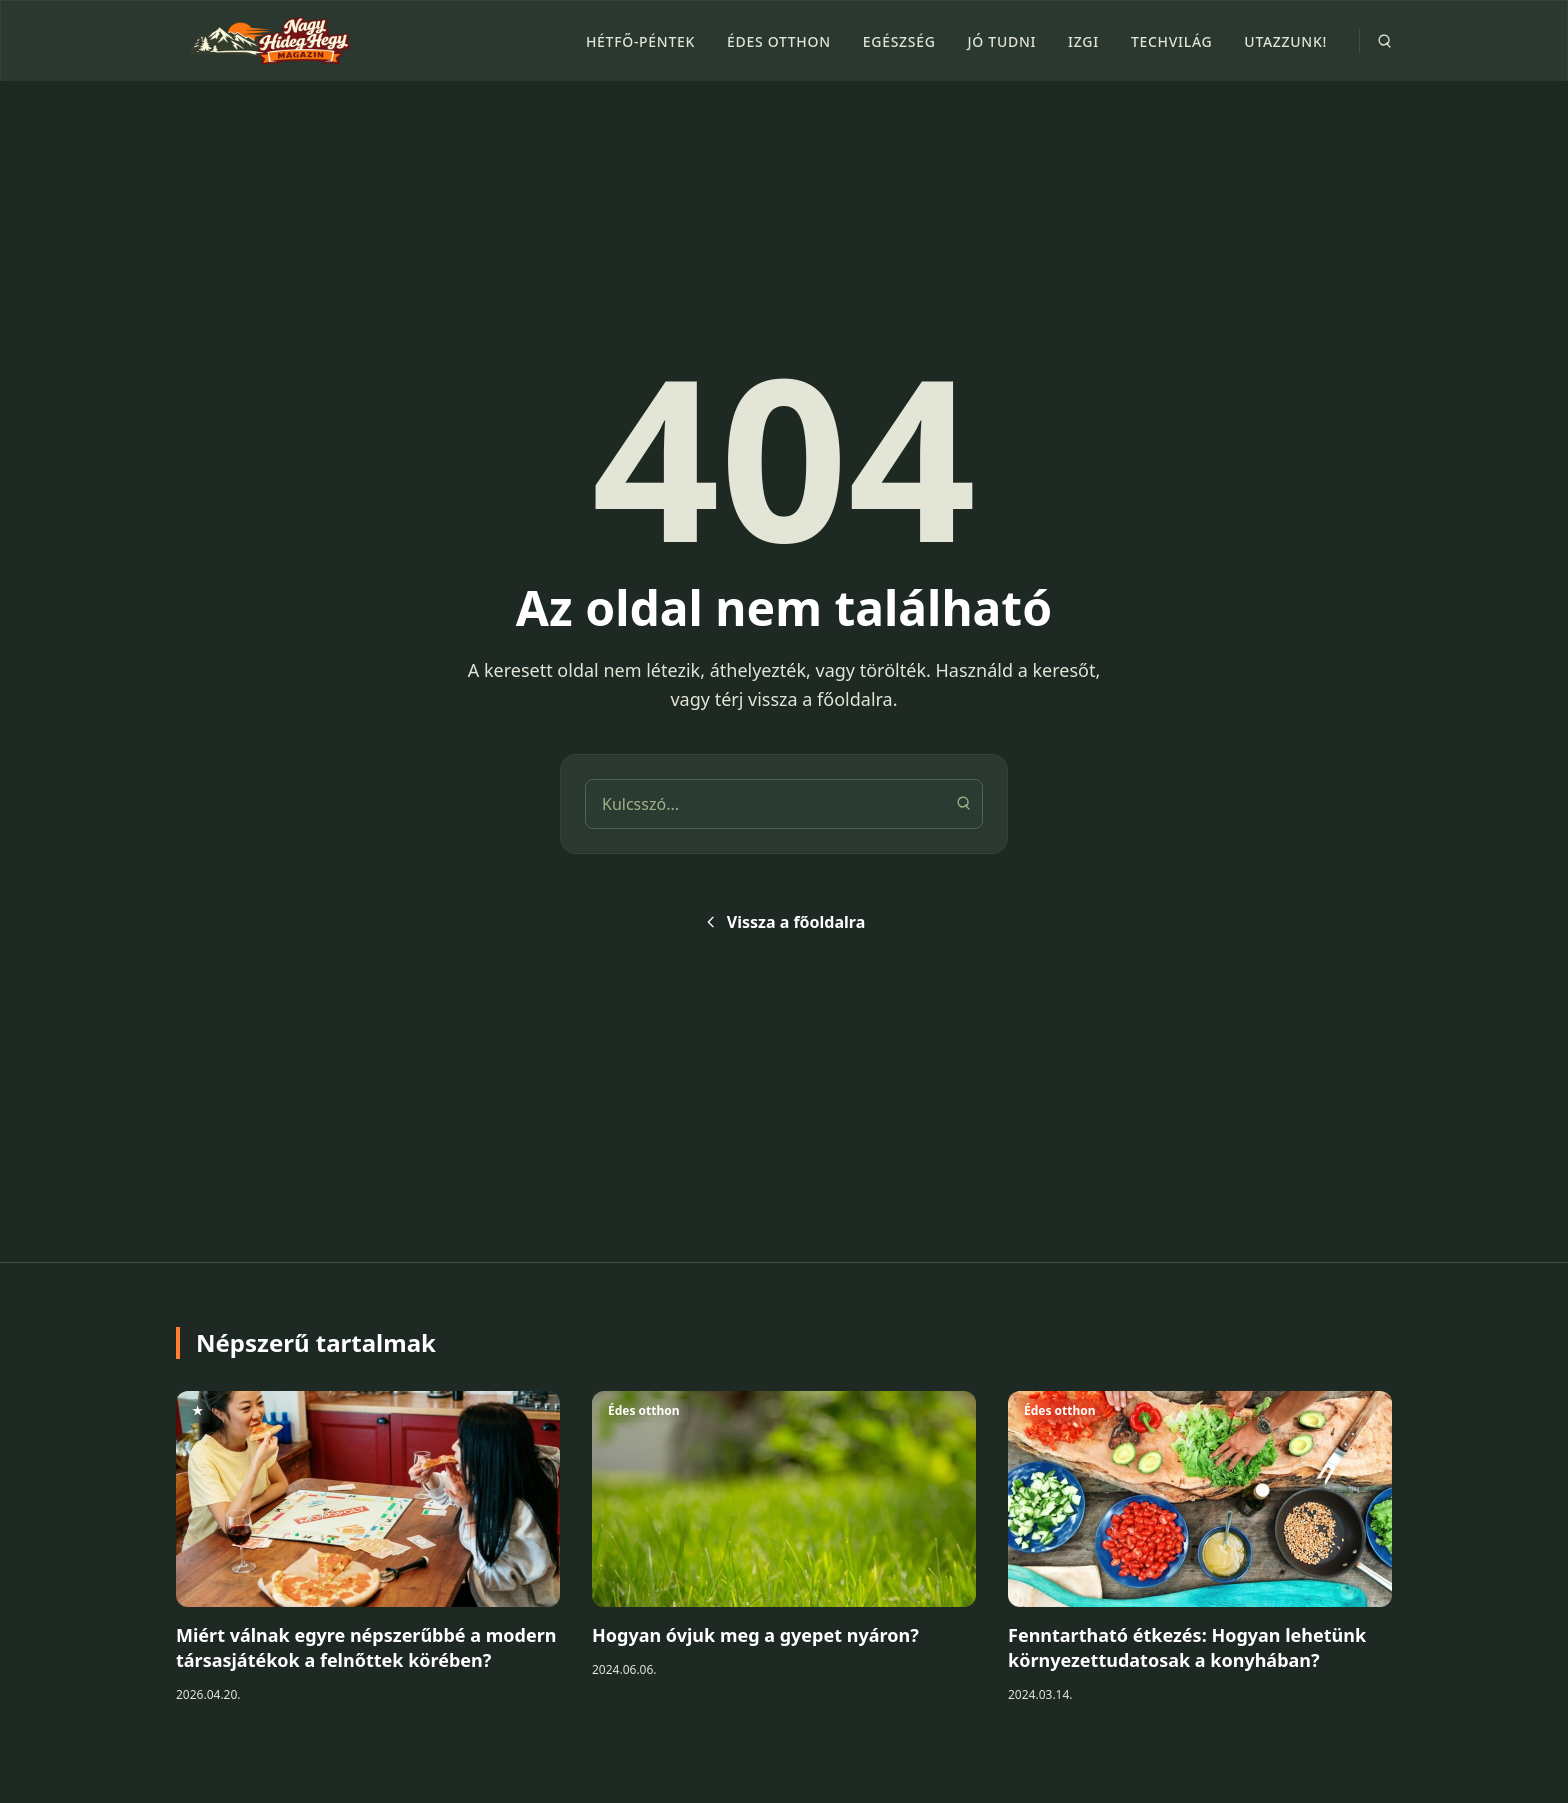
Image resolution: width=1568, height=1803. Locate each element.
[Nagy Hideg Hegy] (266, 41)
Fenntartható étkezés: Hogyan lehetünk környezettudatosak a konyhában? (1187, 1647)
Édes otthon (779, 41)
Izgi (1083, 41)
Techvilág (1171, 41)
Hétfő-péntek (640, 41)
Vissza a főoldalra (784, 922)
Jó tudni (1002, 41)
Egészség (899, 41)
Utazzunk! (1285, 41)
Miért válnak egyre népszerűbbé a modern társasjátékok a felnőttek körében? (366, 1647)
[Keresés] (963, 803)
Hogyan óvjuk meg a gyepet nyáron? (755, 1635)
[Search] (1384, 41)
